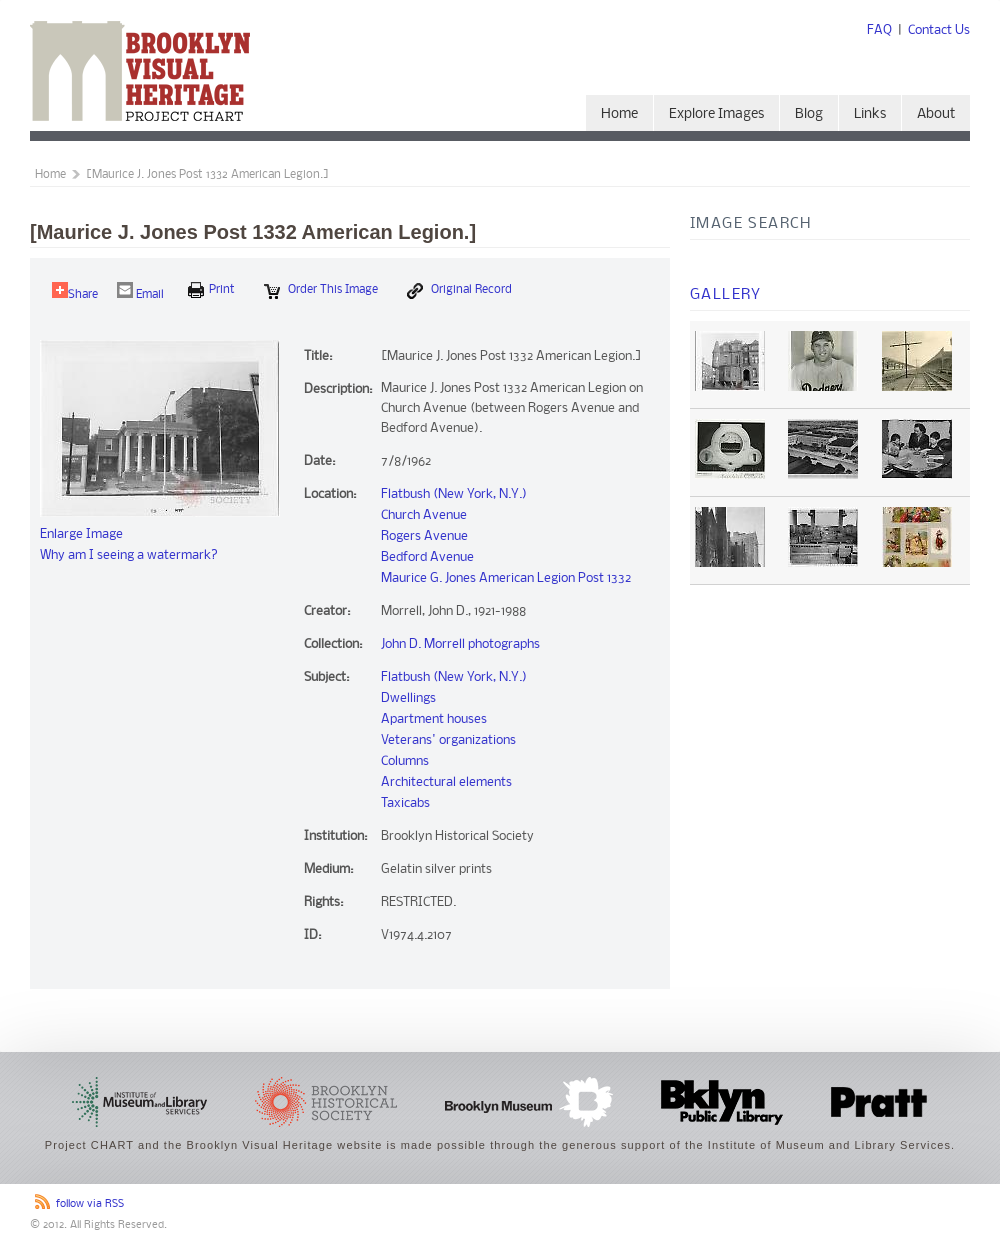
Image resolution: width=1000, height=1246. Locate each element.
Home (619, 114)
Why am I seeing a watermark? (129, 555)
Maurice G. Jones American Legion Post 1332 (506, 578)
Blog (809, 114)
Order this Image (321, 291)
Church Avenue (424, 515)
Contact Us (939, 30)
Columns (405, 761)
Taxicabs (405, 803)
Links (870, 114)
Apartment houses (434, 719)
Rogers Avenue (424, 536)
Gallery (726, 295)
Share (75, 291)
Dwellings (408, 698)
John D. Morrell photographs (460, 644)
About (936, 114)
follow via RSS (90, 1204)
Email (140, 291)
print (211, 290)
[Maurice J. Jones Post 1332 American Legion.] (207, 175)
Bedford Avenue (427, 557)
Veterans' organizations (448, 740)
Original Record (459, 291)
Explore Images (716, 114)
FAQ (879, 30)
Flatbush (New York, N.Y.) (454, 494)
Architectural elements (446, 782)
